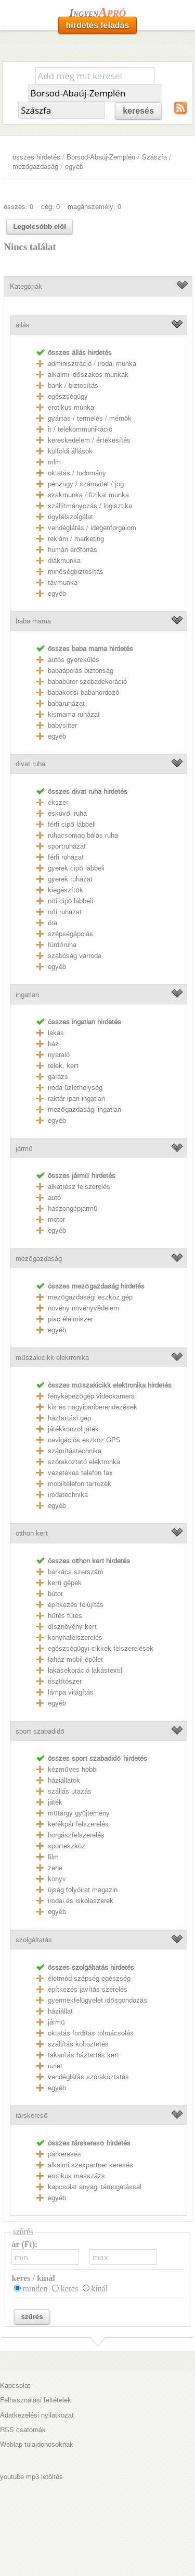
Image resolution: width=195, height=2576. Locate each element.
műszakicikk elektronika (52, 1357)
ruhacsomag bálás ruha (83, 835)
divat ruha (30, 764)
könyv (57, 1879)
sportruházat (67, 846)
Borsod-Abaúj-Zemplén (101, 157)
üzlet (55, 2066)
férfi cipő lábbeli (71, 824)
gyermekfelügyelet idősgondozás (97, 2000)
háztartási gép (69, 1418)
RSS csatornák (23, 2430)
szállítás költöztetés (78, 2044)
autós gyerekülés (73, 660)
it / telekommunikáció (80, 429)
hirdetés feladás (97, 25)
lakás (56, 1033)
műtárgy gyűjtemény (79, 1813)
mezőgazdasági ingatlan (84, 1109)
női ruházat (64, 912)
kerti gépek (65, 1583)
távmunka (62, 582)
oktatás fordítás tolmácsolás (91, 2033)
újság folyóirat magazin (83, 1890)
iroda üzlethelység (75, 1087)
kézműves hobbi (72, 1769)
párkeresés (64, 2154)
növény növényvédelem (83, 1308)
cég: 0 (50, 207)
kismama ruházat (74, 714)
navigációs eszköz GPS (84, 1440)
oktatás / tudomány (77, 473)
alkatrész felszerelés (79, 1187)
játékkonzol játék (73, 1429)
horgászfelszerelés (76, 1835)
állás (23, 325)
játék (55, 1802)
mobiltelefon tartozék (79, 1484)
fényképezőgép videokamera (91, 1396)
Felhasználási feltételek (35, 2400)
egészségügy (68, 396)
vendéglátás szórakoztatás (88, 2077)
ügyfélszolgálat (70, 517)
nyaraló (59, 1055)
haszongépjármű (72, 1208)
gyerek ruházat (70, 879)
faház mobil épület (75, 1659)
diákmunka (64, 561)
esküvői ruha (67, 813)
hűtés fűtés (65, 1616)
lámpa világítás (71, 1692)
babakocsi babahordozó (83, 692)
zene (55, 1868)
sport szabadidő (40, 1731)
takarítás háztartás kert (83, 2055)
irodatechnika (68, 1495)
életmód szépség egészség (89, 1978)
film (53, 1857)
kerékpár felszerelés (78, 1824)
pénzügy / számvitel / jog (86, 484)
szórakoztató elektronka (84, 1462)
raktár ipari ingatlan (76, 1098)
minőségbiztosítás (75, 571)
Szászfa (154, 157)
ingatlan (27, 995)
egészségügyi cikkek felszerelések (100, 1648)
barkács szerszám (75, 1572)
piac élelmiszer (70, 1319)
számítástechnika (74, 1451)
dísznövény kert (72, 1626)
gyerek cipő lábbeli (76, 868)
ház (53, 1044)
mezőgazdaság (35, 166)
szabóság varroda (74, 956)
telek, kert (63, 1066)
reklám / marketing (76, 539)
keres (69, 2288)
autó (54, 1197)
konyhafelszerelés (75, 1637)
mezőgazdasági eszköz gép (90, 1297)
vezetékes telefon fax (80, 1473)
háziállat (60, 2011)
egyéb (74, 166)
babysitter (62, 725)
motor (56, 1219)
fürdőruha (62, 945)
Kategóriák (26, 286)
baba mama (33, 621)
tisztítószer (65, 1681)
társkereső (31, 2115)
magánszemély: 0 (94, 207)
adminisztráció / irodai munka (92, 363)
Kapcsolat (15, 2385)
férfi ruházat (66, 857)
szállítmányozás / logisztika (90, 506)
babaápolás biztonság (80, 670)
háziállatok (64, 1780)
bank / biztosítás (73, 385)
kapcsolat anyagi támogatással (94, 2187)
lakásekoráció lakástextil (85, 1670)
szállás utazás (70, 1791)
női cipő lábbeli (70, 901)
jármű (24, 1148)
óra (52, 923)
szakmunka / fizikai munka (88, 495)
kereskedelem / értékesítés (89, 440)
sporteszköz (66, 1846)
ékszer (58, 802)
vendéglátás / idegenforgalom (92, 528)
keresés (138, 110)
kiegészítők (65, 890)
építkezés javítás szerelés (87, 1989)
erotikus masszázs (76, 2176)
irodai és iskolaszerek (80, 1901)
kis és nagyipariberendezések (92, 1407)
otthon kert (32, 1533)
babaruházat (66, 703)
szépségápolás (70, 934)
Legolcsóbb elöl (39, 226)
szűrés (32, 2317)
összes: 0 (18, 207)
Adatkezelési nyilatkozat (37, 2415)
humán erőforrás (72, 550)
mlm (54, 462)
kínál (99, 2288)
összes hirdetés (36, 157)
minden (34, 2288)
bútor (55, 1594)
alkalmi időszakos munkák (88, 374)
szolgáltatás (34, 1940)
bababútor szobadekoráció (87, 681)
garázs (58, 1077)
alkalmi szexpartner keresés (90, 2165)
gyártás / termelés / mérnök (90, 418)
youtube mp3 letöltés (31, 2477)
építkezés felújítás (75, 1605)
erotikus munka (71, 407)
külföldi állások (70, 451)
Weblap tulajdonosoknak (36, 2444)
